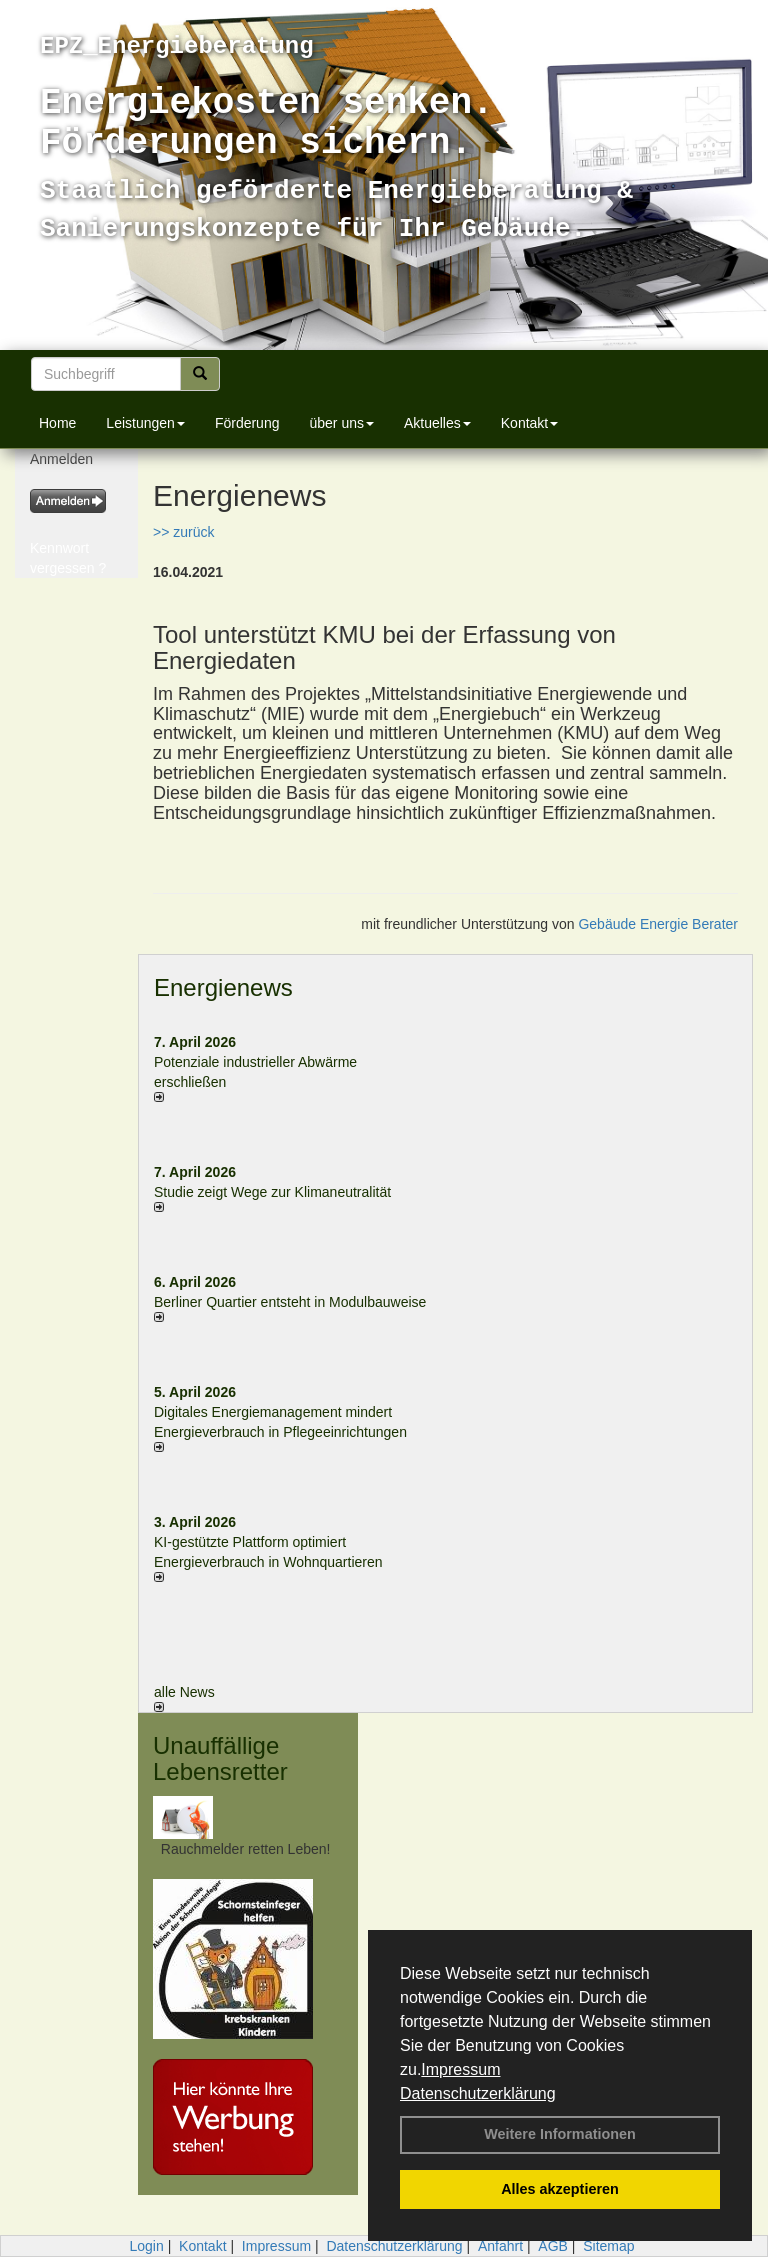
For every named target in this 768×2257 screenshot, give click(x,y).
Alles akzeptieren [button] (560, 2189)
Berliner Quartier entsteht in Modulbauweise (290, 1302)
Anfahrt (500, 2246)
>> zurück (183, 532)
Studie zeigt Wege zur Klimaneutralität (272, 1192)
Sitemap (608, 2246)
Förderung (247, 423)
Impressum (460, 2069)
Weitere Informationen (560, 2134)
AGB (553, 2246)
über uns (341, 423)
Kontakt (529, 423)
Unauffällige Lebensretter (220, 1758)
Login (146, 2246)
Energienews (223, 987)
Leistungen (145, 423)
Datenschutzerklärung (478, 2093)
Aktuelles (437, 423)
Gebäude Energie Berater (658, 924)
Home (57, 423)
